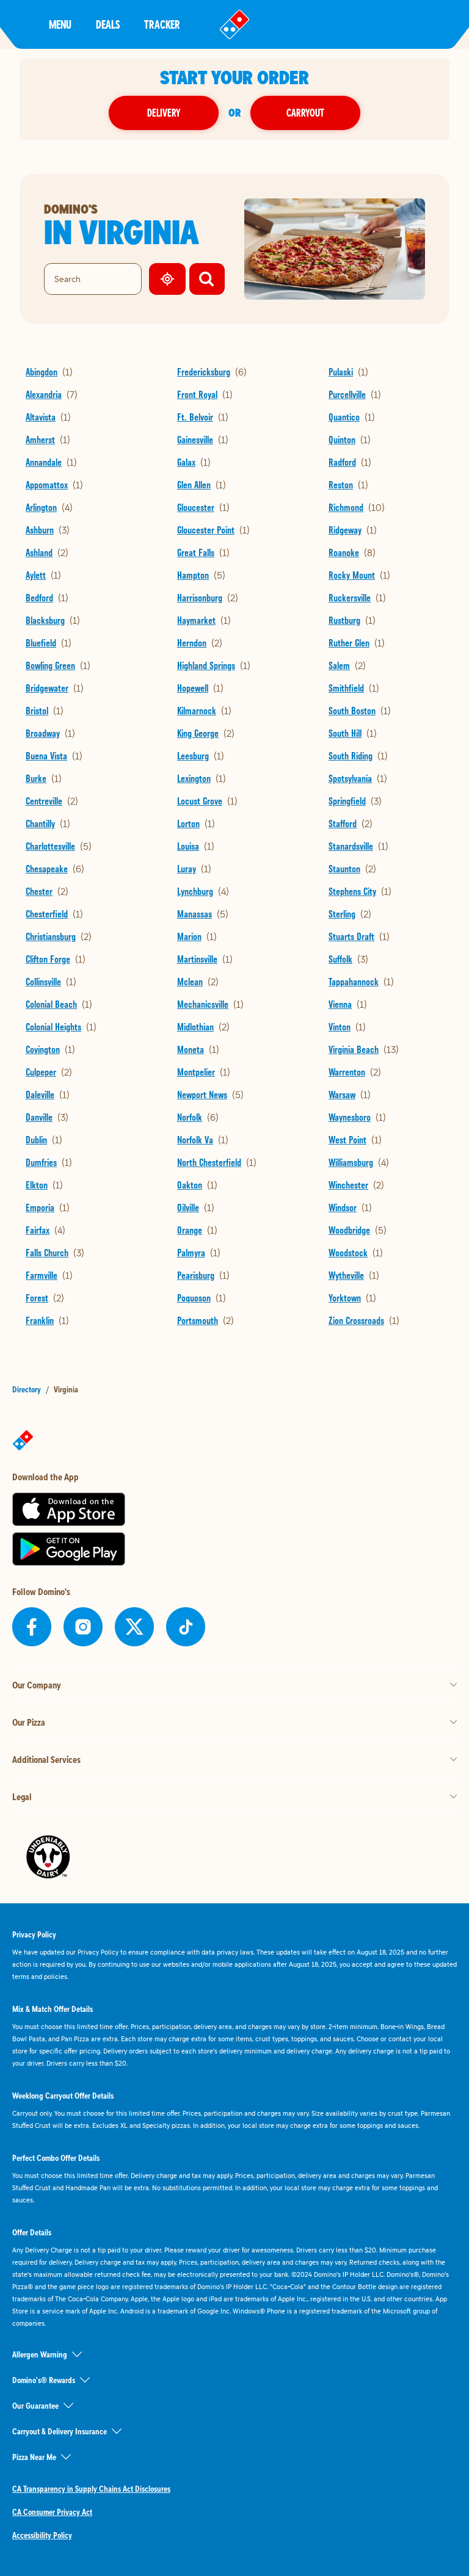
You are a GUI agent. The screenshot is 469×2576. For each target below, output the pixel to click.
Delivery (163, 113)
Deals (108, 24)
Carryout (305, 113)
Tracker (162, 24)
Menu (60, 24)
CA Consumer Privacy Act (52, 2511)
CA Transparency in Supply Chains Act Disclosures (91, 2488)
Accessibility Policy (42, 2535)
